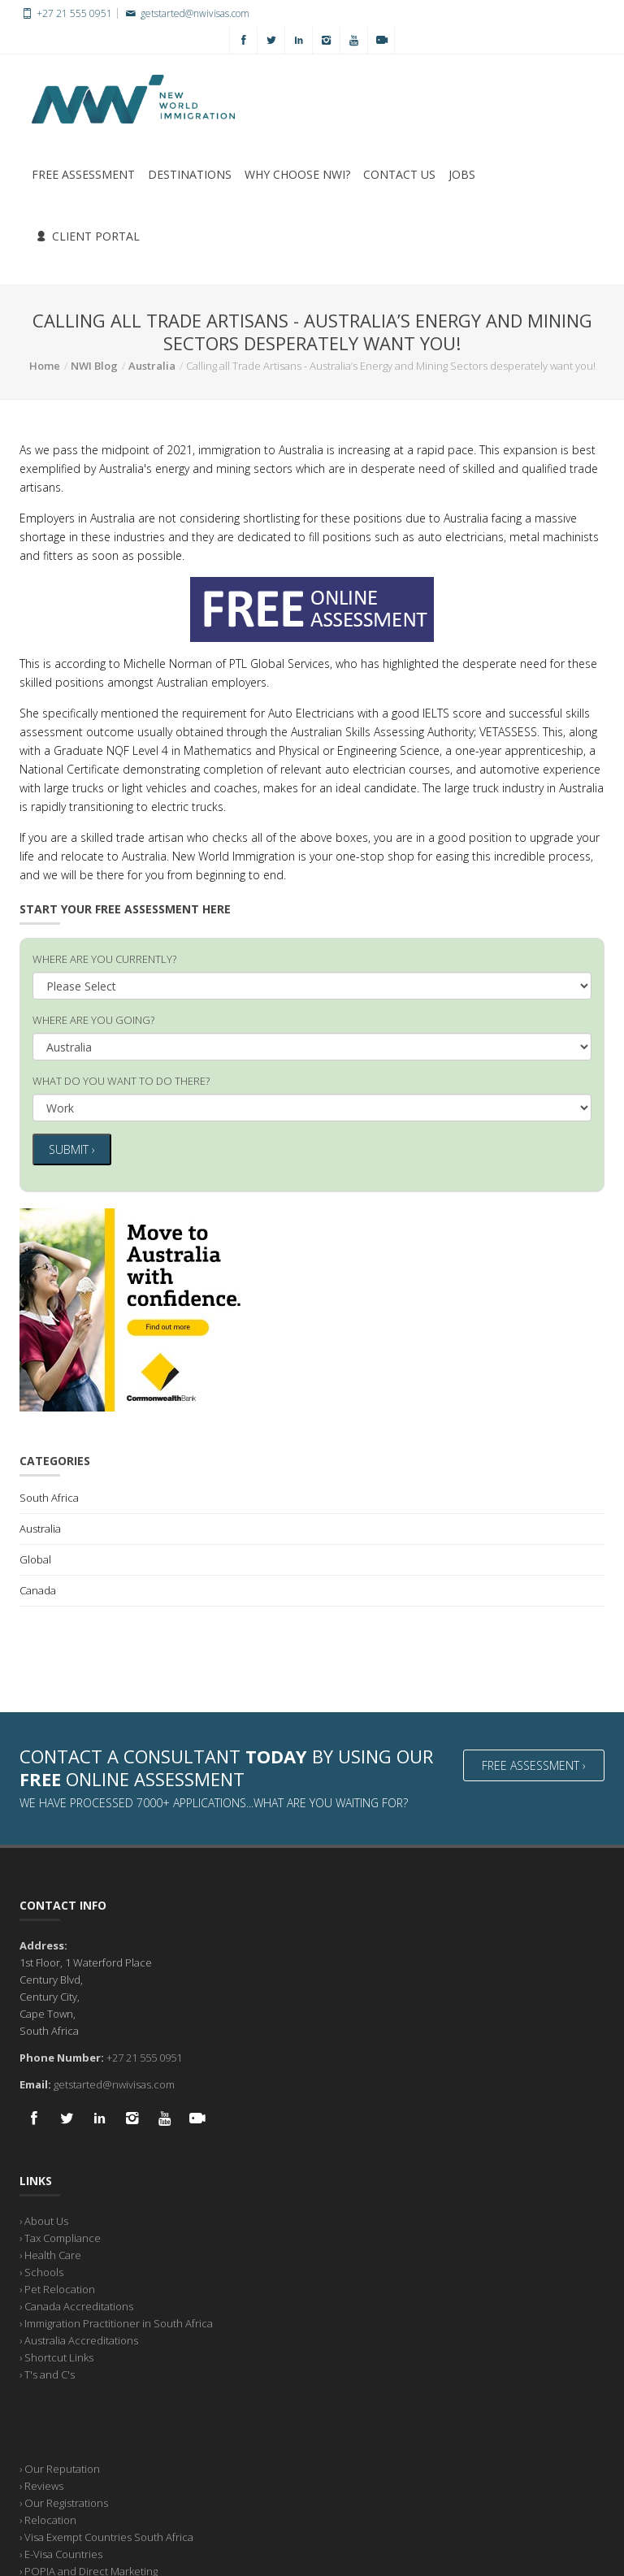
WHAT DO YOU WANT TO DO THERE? (121, 1080)
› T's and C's (47, 2373)
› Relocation (48, 2518)
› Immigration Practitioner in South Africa (116, 2321)
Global (35, 1557)
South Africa (49, 1496)
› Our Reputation (60, 2467)
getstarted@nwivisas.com (186, 13)
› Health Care (50, 2253)
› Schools (41, 2270)
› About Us (44, 2219)
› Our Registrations (64, 2501)
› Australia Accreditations (79, 2338)
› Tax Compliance (60, 2236)
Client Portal (88, 236)
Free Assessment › (534, 1764)
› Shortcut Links (56, 2355)
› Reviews (41, 2484)
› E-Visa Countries (61, 2552)
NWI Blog (94, 365)
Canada (38, 1588)
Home (44, 365)
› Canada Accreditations (76, 2304)
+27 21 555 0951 (66, 13)
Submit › (72, 1149)
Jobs (461, 174)
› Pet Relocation (57, 2287)
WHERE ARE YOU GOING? (93, 1020)
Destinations (190, 174)
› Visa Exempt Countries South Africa (106, 2535)
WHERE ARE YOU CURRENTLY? (104, 959)
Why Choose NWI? (297, 174)
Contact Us (399, 174)
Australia (152, 365)
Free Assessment (83, 174)
